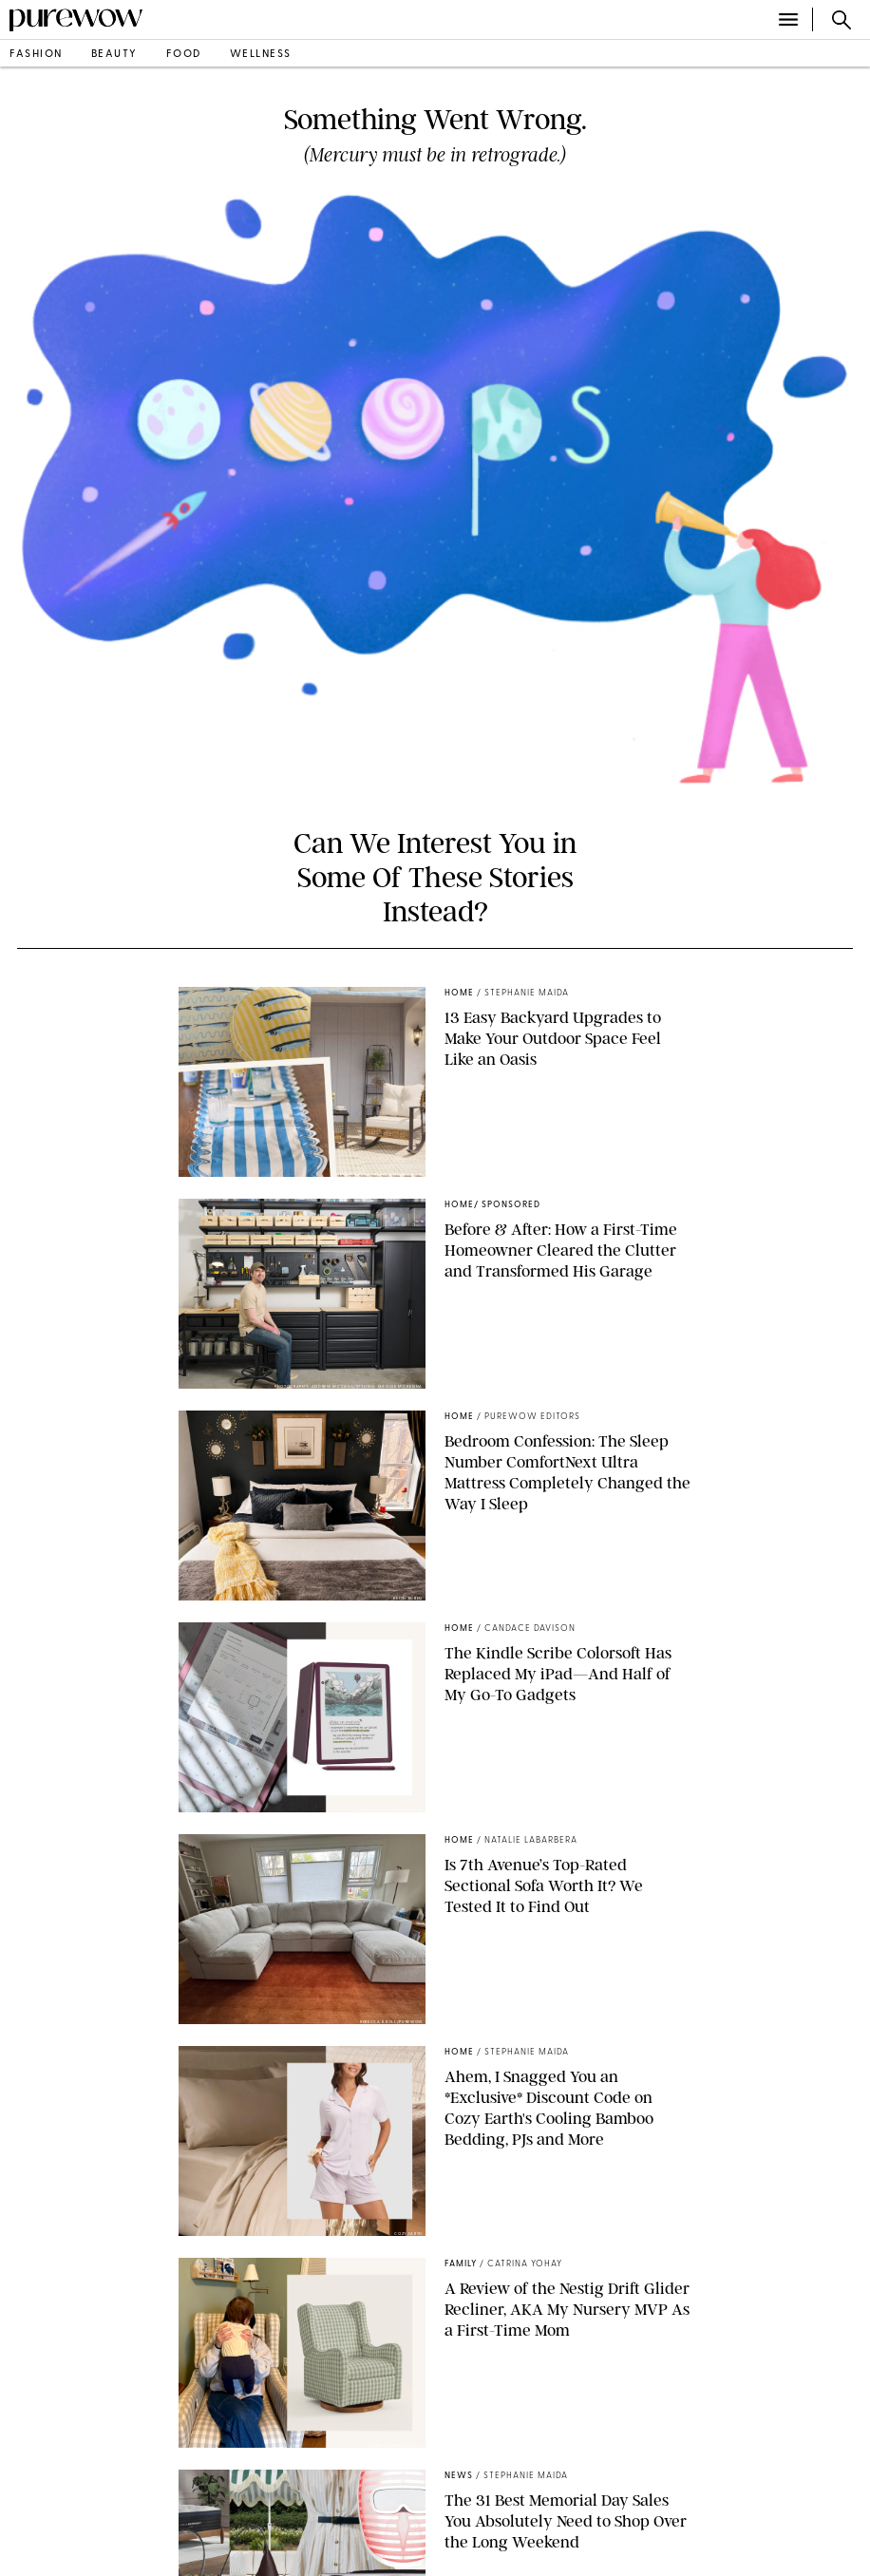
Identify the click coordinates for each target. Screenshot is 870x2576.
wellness (261, 54)
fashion (36, 54)
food (183, 54)
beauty (114, 54)
